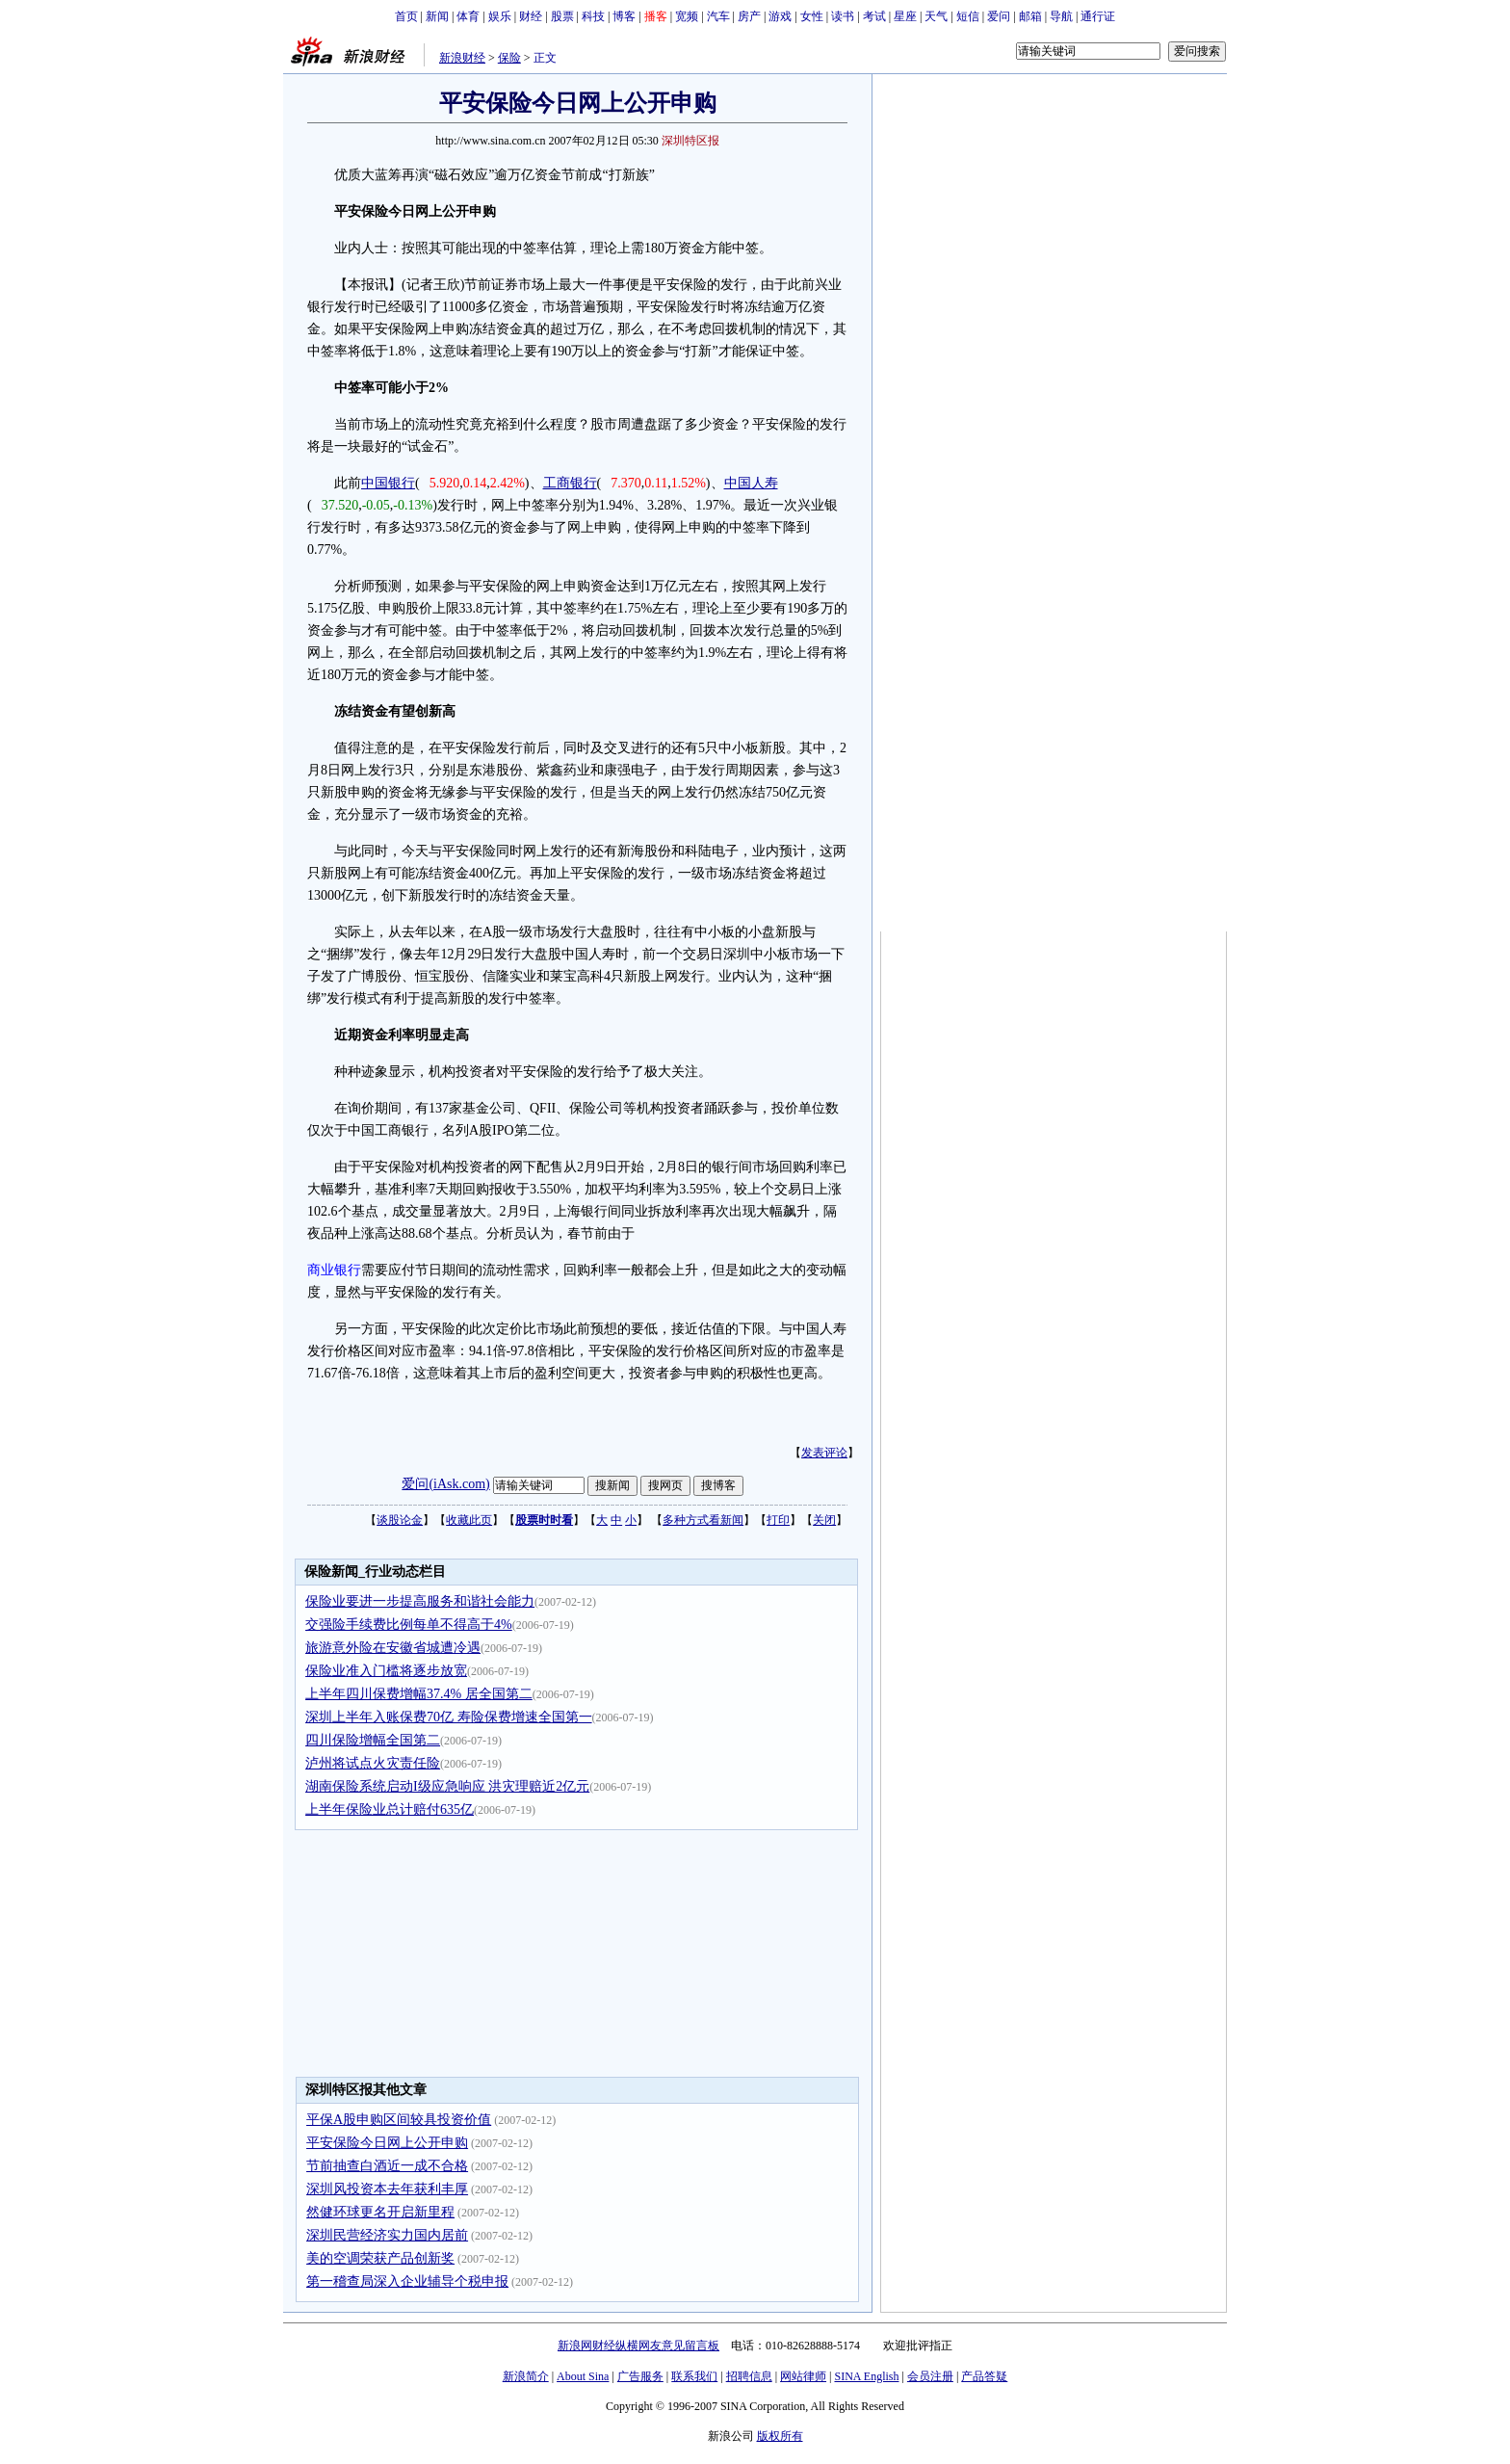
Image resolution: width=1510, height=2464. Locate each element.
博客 (624, 16)
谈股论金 (400, 1520)
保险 (509, 58)
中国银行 (388, 483)
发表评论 (824, 1452)
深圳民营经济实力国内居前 (387, 2235)
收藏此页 (469, 1520)
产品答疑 (984, 2376)
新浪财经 (462, 58)
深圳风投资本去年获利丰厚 (387, 2189)
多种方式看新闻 (703, 1520)
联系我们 (694, 2376)
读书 (842, 16)
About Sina (583, 2376)
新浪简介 (526, 2376)
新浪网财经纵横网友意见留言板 (638, 2345)
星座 (905, 16)
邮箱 (1030, 16)
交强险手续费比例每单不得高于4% (408, 1624)
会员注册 (930, 2376)
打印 (778, 1520)
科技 (593, 16)
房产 (749, 16)
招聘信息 (749, 2376)
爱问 (998, 16)
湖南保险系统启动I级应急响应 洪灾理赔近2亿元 (447, 1786)
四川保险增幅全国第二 (372, 1740)
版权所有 (780, 2436)
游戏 (780, 16)
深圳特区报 (690, 140)
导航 (1061, 16)
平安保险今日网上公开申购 (387, 2143)
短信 (967, 16)
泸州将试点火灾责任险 (372, 1763)
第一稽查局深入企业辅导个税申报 (407, 2281)
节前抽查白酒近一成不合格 (387, 2166)
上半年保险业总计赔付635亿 (389, 1809)
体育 (468, 16)
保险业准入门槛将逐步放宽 (386, 1671)
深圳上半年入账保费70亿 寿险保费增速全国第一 (448, 1717)
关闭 (824, 1520)
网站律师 (803, 2376)
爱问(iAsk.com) (445, 1484)
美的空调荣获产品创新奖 (380, 2258)
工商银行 (570, 483)
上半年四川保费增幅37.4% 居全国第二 (419, 1694)
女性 (811, 16)
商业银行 (334, 1270)
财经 (530, 16)
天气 (936, 16)
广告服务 (640, 2376)
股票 (562, 16)
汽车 (718, 16)
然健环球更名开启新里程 (380, 2212)
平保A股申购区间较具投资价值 (398, 2119)
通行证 (1097, 16)
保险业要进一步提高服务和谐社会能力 (419, 1601)
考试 (874, 16)
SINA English (866, 2376)
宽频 (686, 16)
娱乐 (499, 16)
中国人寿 (751, 483)
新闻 (437, 16)
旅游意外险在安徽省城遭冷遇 (393, 1647)
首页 (406, 16)
